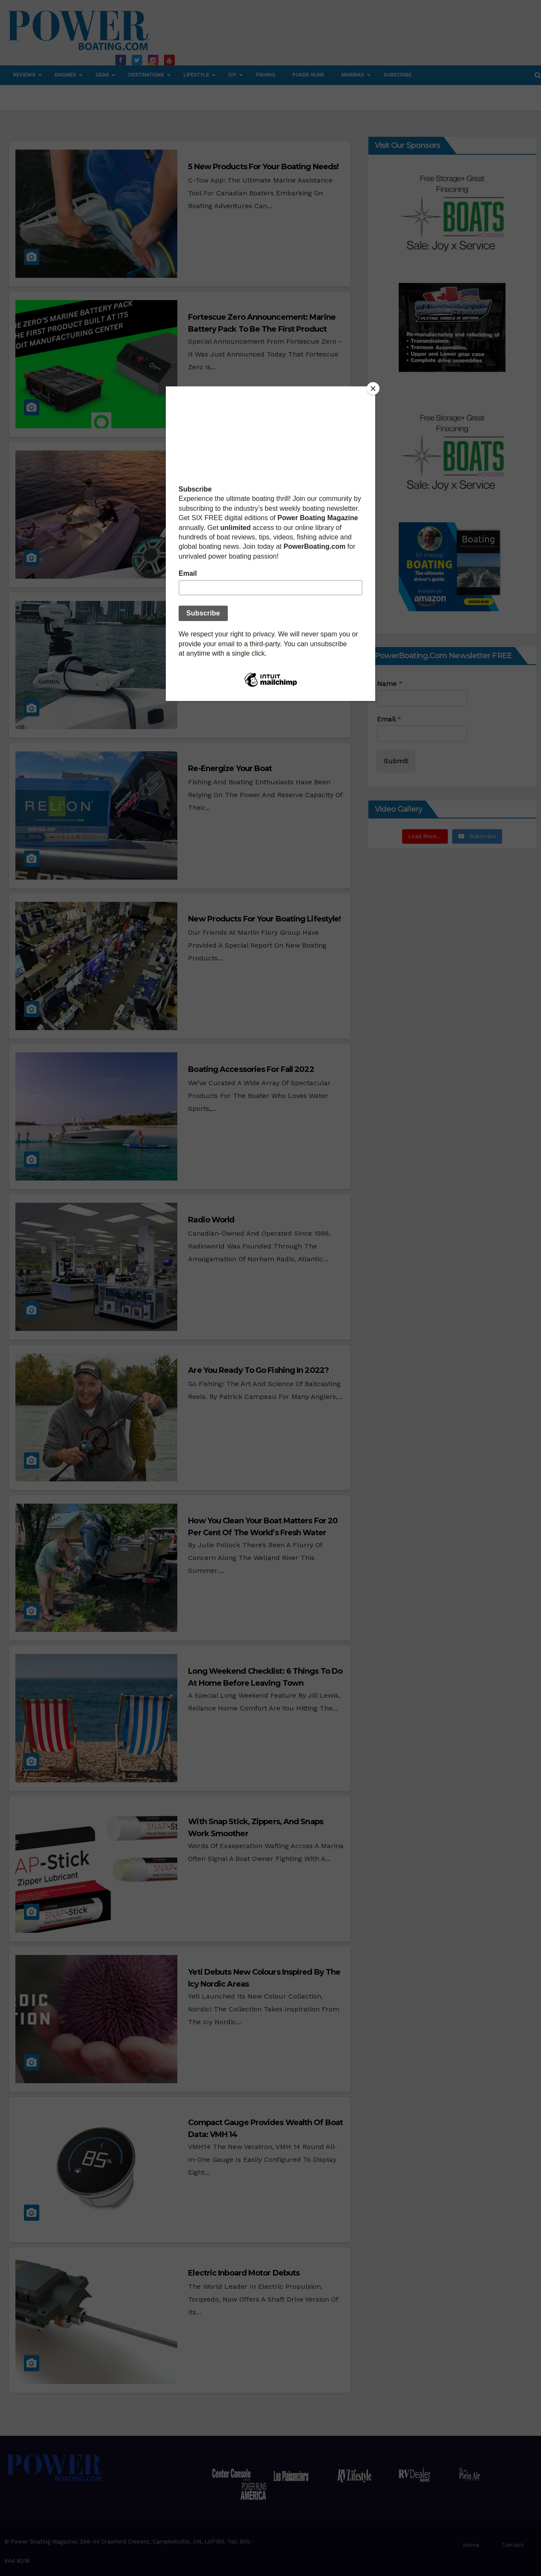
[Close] (373, 388)
